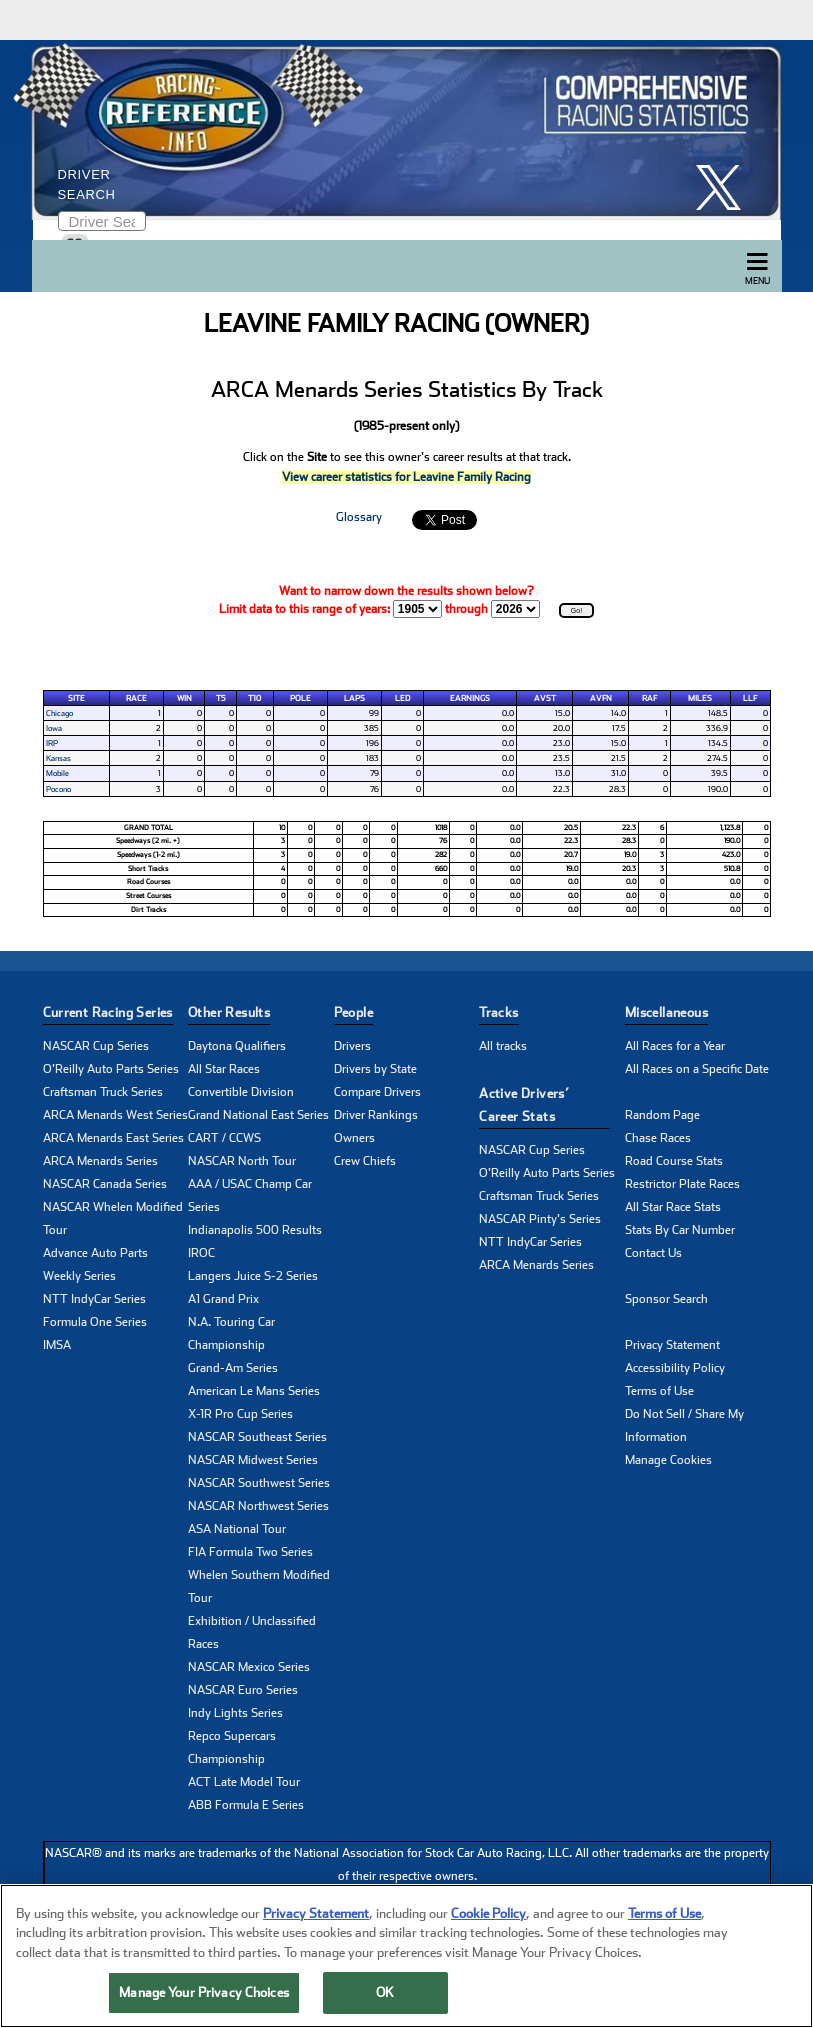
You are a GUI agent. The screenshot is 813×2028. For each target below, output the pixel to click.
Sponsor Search (666, 1299)
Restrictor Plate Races (682, 1184)
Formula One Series (95, 1322)
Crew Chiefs (365, 1161)
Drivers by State (375, 1069)
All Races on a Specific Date (697, 1069)
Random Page (662, 1115)
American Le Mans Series (254, 1391)
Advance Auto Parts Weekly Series (95, 1264)
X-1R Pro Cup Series (240, 1414)
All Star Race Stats (673, 1207)
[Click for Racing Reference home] (402, 130)
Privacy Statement (672, 1345)
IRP (52, 743)
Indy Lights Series (235, 1713)
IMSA (57, 1345)
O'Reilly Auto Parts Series (111, 1069)
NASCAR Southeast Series (257, 1437)
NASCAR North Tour (242, 1161)
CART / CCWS (224, 1138)
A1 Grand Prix (223, 1299)
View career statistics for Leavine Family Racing (406, 477)
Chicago (59, 713)
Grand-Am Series (233, 1368)
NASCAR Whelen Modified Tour (113, 1218)
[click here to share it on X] (726, 187)
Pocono (58, 789)
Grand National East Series (258, 1115)
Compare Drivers (377, 1092)
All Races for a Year (675, 1046)
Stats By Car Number (680, 1230)
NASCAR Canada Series (105, 1184)
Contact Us (653, 1253)
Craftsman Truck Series (103, 1092)
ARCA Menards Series (100, 1161)
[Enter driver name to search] (102, 221)
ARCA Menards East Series (113, 1138)
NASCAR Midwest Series (253, 1460)
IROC (201, 1253)
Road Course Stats (674, 1161)
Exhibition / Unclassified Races (252, 1632)
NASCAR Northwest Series (258, 1506)
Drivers (352, 1046)
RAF (649, 698)
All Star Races (224, 1069)
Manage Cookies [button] (668, 1460)
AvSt (545, 698)
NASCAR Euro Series (243, 1690)
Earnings (470, 698)
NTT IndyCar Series (94, 1299)
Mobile (57, 773)
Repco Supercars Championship (232, 1747)
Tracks (498, 1012)
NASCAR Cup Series (96, 1046)
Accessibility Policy (675, 1368)
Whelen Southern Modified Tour (259, 1586)
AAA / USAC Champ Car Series (250, 1195)
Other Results (229, 1012)
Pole (300, 698)
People (353, 1012)
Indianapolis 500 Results (255, 1230)
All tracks (503, 1046)
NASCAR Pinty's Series (540, 1219)
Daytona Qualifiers (237, 1046)
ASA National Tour (237, 1529)
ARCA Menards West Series (115, 1115)
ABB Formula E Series (246, 1805)
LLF (750, 698)
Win (184, 698)
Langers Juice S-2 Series (253, 1276)
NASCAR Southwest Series (259, 1483)
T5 (221, 698)
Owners (354, 1138)
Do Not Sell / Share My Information (684, 1425)
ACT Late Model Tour (244, 1782)
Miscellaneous (666, 1012)
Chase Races (658, 1138)
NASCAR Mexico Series (249, 1667)
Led (402, 698)
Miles (700, 698)
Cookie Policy (488, 1913)
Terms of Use (659, 1391)
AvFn (601, 698)
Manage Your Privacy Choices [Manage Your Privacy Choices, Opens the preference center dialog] (204, 1992)
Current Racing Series (108, 1012)
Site (76, 698)
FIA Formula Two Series (250, 1552)
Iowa (54, 728)
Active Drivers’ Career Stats (524, 1105)
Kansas (58, 758)
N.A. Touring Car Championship (231, 1333)
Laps (354, 698)
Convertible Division (241, 1092)
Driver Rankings (376, 1115)
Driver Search (87, 184)
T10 (254, 698)
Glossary (359, 517)
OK (385, 1992)
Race (136, 698)
